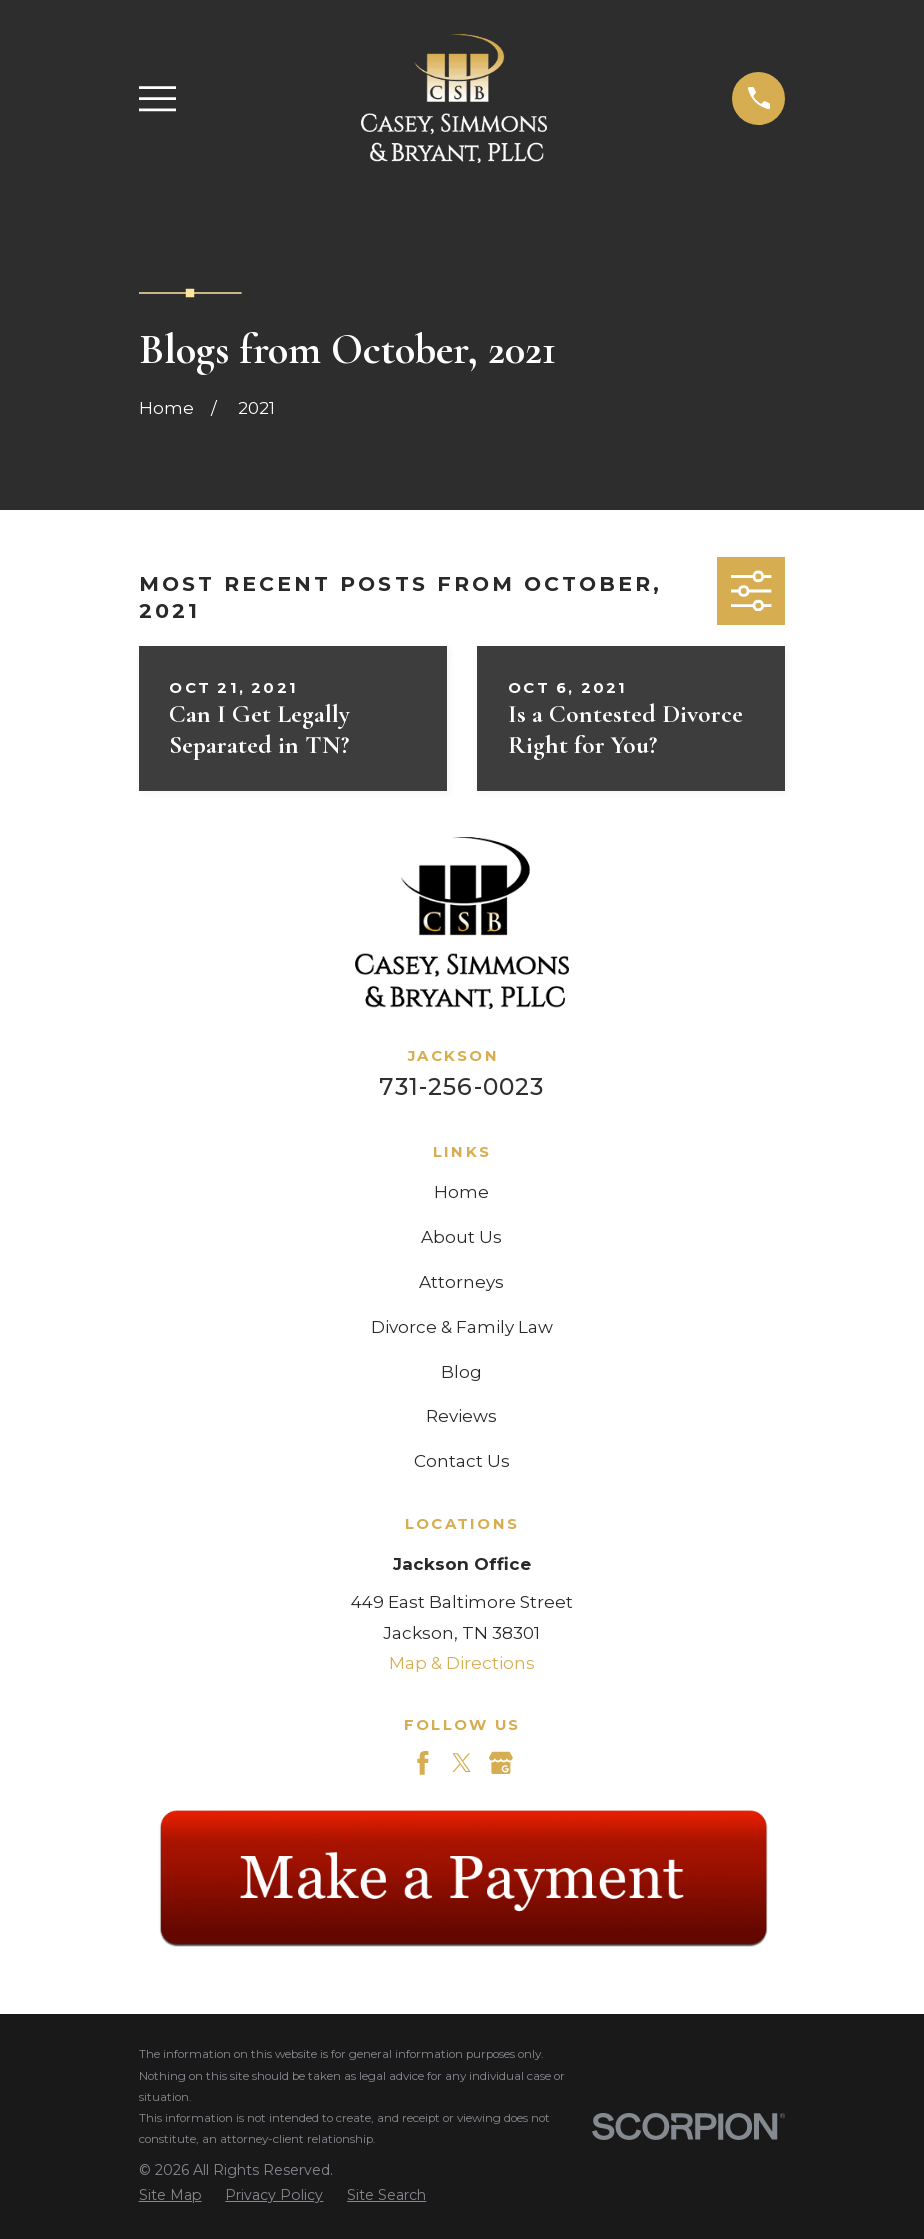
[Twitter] (462, 1763)
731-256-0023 (461, 1086)
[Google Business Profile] (501, 1763)
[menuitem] (170, 2196)
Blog (461, 1372)
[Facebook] (423, 1763)
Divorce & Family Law (462, 1327)
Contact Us (462, 1461)
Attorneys (461, 1282)
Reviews (461, 1416)
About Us (461, 1237)
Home (461, 1192)
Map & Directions (462, 1663)
